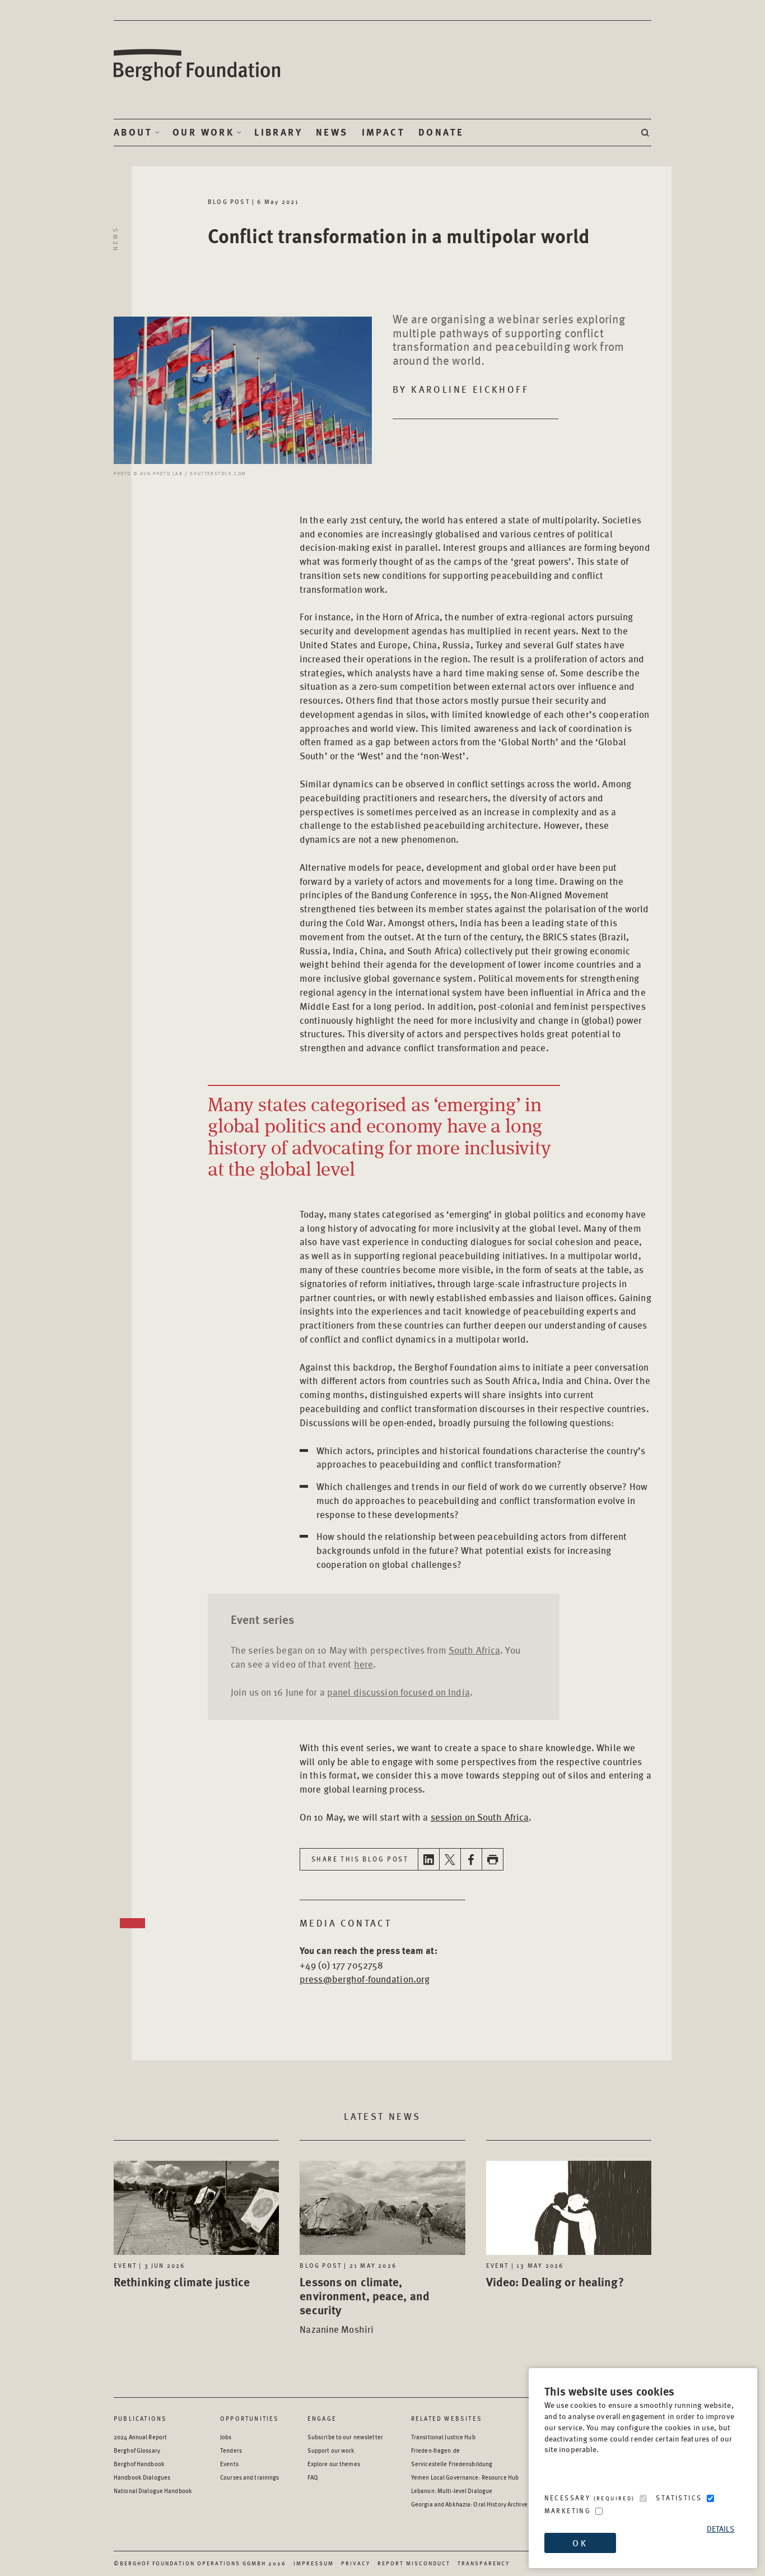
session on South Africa (480, 1816)
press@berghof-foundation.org (365, 1978)
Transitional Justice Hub (443, 2437)
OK (579, 2542)
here (363, 1663)
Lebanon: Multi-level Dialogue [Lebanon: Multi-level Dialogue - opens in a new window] (451, 2490)
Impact (383, 132)
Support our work (331, 2450)
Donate (441, 132)
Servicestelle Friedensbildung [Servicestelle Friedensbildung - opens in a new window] (451, 2463)
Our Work (203, 132)
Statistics (679, 2498)
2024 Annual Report (140, 2437)
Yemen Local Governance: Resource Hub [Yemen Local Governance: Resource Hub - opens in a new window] (465, 2477)
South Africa (474, 1649)
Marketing (567, 2510)
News (332, 132)
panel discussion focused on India (398, 1691)
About (133, 132)
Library (278, 132)
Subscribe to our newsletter (345, 2437)
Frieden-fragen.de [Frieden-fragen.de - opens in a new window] (435, 2450)
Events (229, 2463)
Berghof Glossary (137, 2450)
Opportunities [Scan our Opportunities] (249, 2418)
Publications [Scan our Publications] (140, 2418)
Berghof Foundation (198, 65)
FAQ (312, 2477)
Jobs (225, 2437)
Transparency (484, 2563)
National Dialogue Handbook (153, 2490)
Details (721, 2528)
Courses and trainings (249, 2477)
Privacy (355, 2563)
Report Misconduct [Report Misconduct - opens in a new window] (413, 2563)
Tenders (231, 2450)
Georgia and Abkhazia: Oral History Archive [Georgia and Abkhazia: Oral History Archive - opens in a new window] (469, 2504)
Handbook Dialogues (142, 2477)
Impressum (313, 2563)
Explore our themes (333, 2463)
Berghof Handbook (139, 2463)
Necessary (589, 2498)
